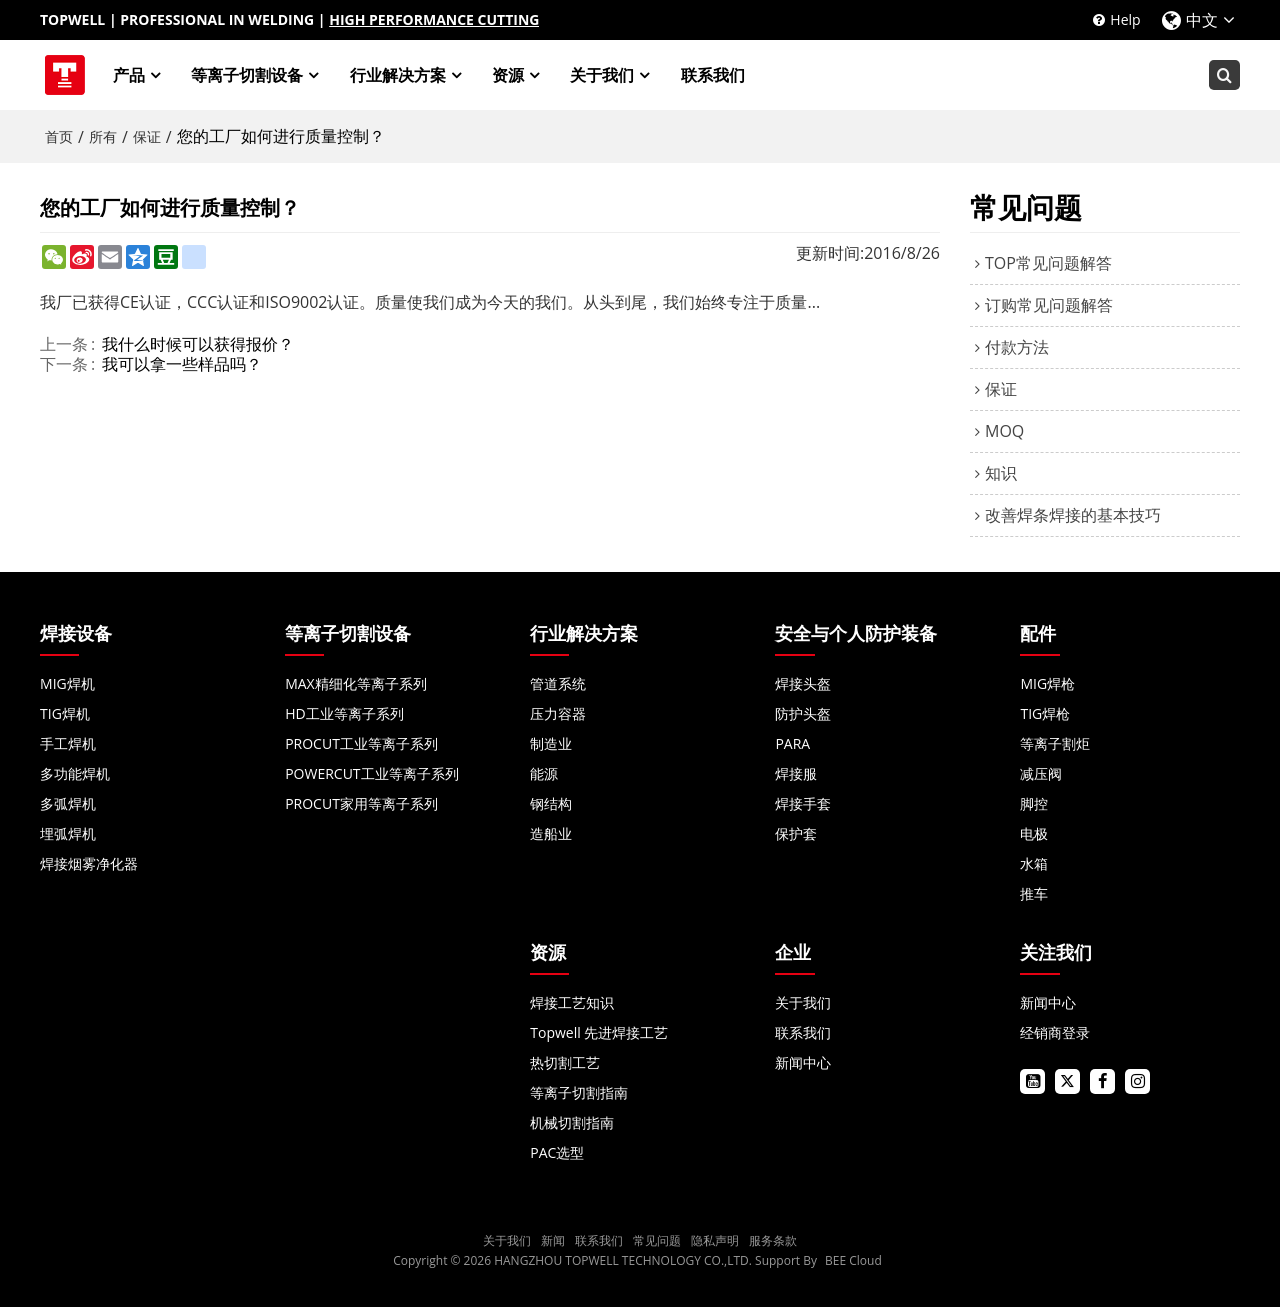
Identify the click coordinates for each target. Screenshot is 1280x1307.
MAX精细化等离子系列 (356, 683)
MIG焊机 (67, 683)
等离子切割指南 (579, 1092)
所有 (103, 136)
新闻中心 (803, 1062)
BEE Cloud (853, 1260)
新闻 (553, 1240)
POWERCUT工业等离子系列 (371, 773)
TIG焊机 (65, 713)
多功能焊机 (75, 773)
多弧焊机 (68, 803)
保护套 (796, 833)
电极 (1034, 833)
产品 (129, 75)
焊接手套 (803, 803)
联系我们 (713, 75)
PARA (792, 743)
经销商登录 (1055, 1032)
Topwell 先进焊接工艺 (599, 1032)
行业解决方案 (398, 75)
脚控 (1034, 803)
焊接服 (796, 773)
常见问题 (657, 1240)
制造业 (551, 743)
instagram (1137, 1081)
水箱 (1034, 863)
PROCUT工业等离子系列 (361, 743)
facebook (1102, 1081)
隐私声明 (715, 1240)
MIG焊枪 (1047, 683)
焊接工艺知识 (572, 1002)
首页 (59, 136)
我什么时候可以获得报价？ (198, 344)
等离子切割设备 (248, 75)
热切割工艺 (565, 1062)
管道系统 (558, 683)
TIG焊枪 (1045, 713)
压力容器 (558, 713)
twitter (1067, 1081)
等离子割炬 (1055, 743)
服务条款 (773, 1240)
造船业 (551, 833)
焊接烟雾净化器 (89, 863)
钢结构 (551, 803)
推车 (1034, 893)
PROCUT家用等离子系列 (361, 803)
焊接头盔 (803, 683)
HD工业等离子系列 (344, 713)
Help (1125, 19)
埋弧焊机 (68, 833)
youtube (1032, 1081)
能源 (544, 773)
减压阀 (1041, 773)
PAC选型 (557, 1152)
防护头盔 (803, 713)
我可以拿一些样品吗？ (182, 364)
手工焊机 (68, 743)
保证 (147, 136)
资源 (508, 75)
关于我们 (603, 75)
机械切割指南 (572, 1122)
